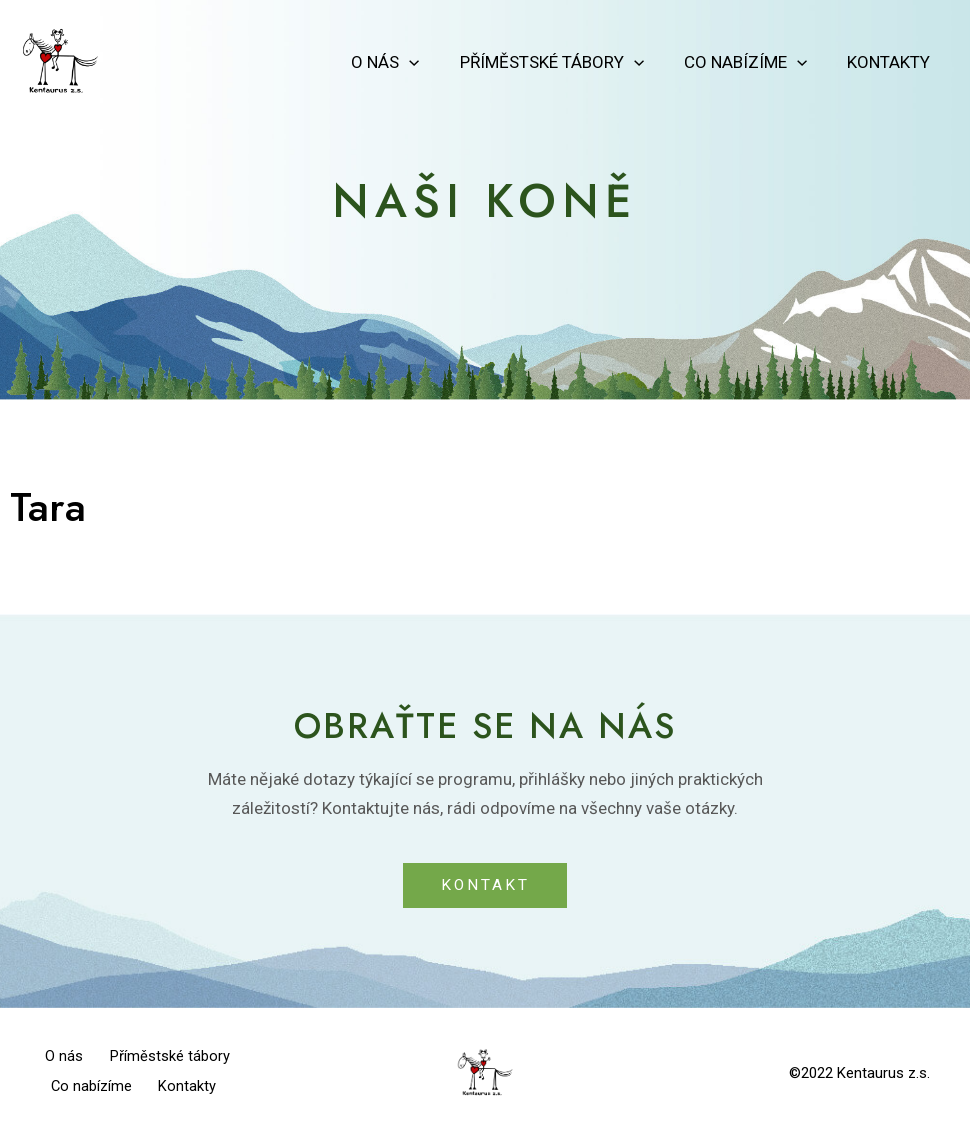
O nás (406, 62)
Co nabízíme (754, 62)
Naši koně (485, 199)
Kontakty (891, 62)
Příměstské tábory (567, 62)
